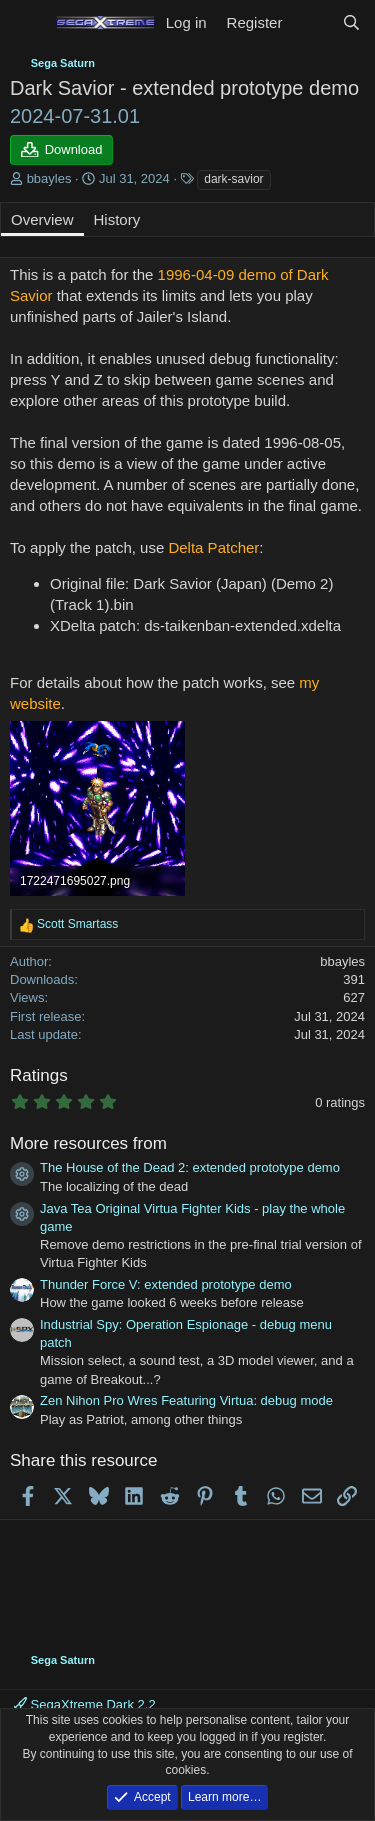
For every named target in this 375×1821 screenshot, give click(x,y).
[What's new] (311, 22)
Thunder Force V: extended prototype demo (166, 1284)
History (117, 219)
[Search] (351, 22)
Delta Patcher (213, 547)
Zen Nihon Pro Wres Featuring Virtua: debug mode (186, 1400)
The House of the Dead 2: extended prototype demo (190, 1167)
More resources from (88, 1143)
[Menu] (27, 23)
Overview (42, 219)
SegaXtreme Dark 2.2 (85, 1704)
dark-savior (233, 179)
